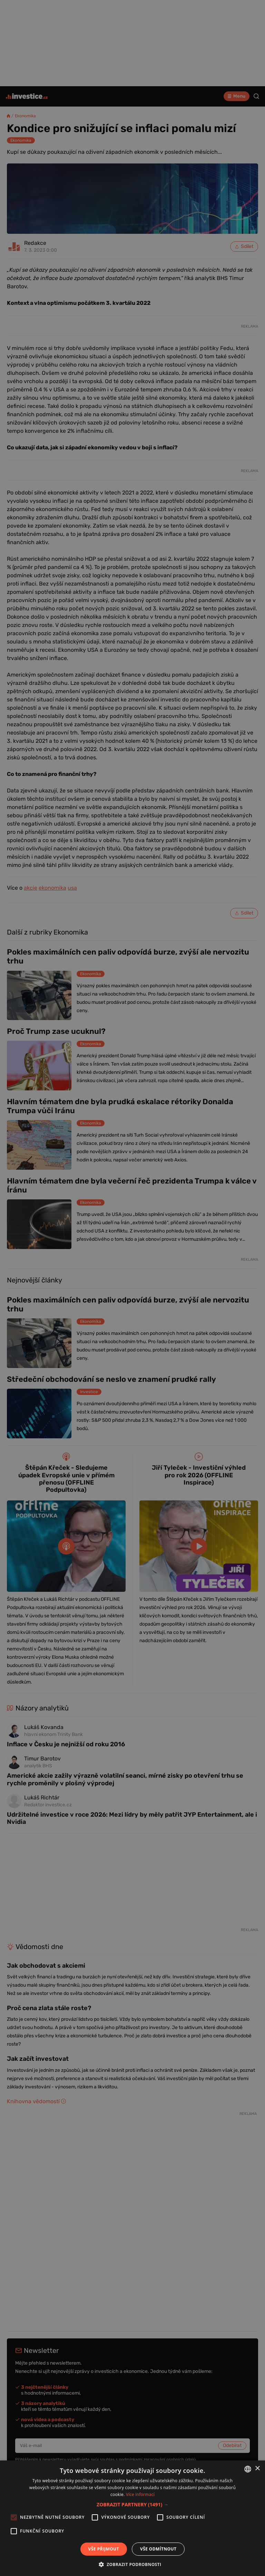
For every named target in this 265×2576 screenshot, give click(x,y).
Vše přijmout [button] (103, 2549)
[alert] (132, 1288)
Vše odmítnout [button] (158, 2549)
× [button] (257, 2468)
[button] (132, 2504)
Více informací (140, 2494)
